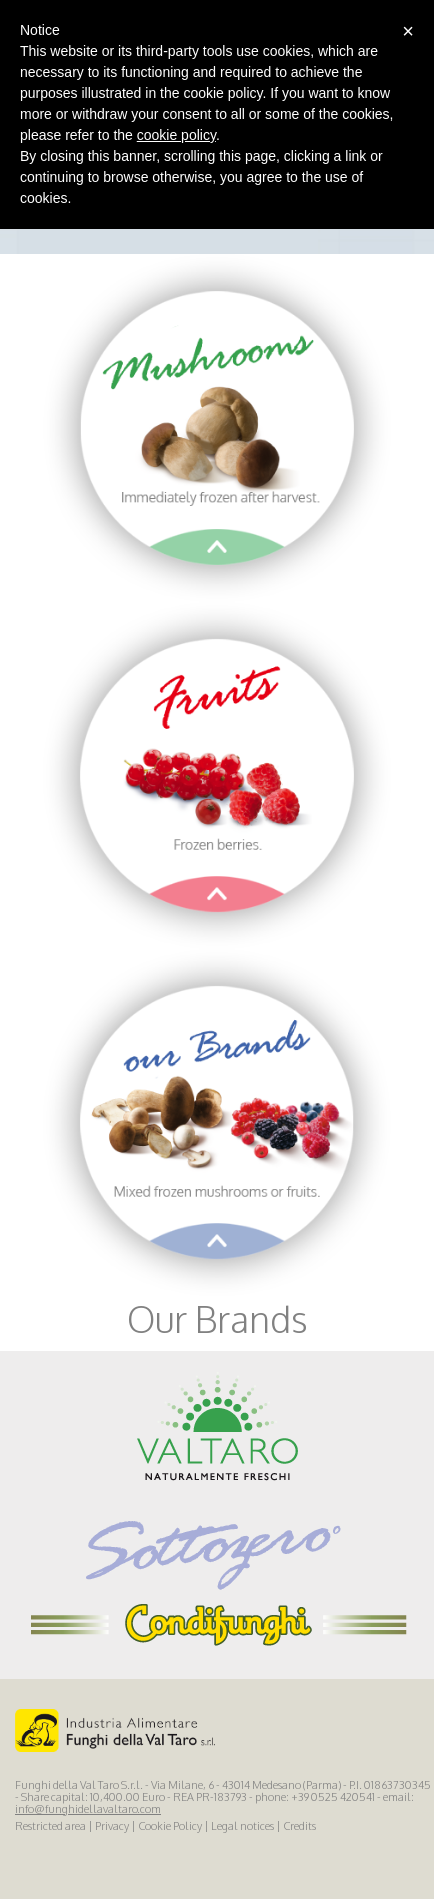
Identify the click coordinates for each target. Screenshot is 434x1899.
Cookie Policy (170, 1826)
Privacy (112, 1826)
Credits (299, 1826)
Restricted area (50, 1826)
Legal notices (242, 1826)
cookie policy (176, 135)
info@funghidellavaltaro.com (88, 1809)
